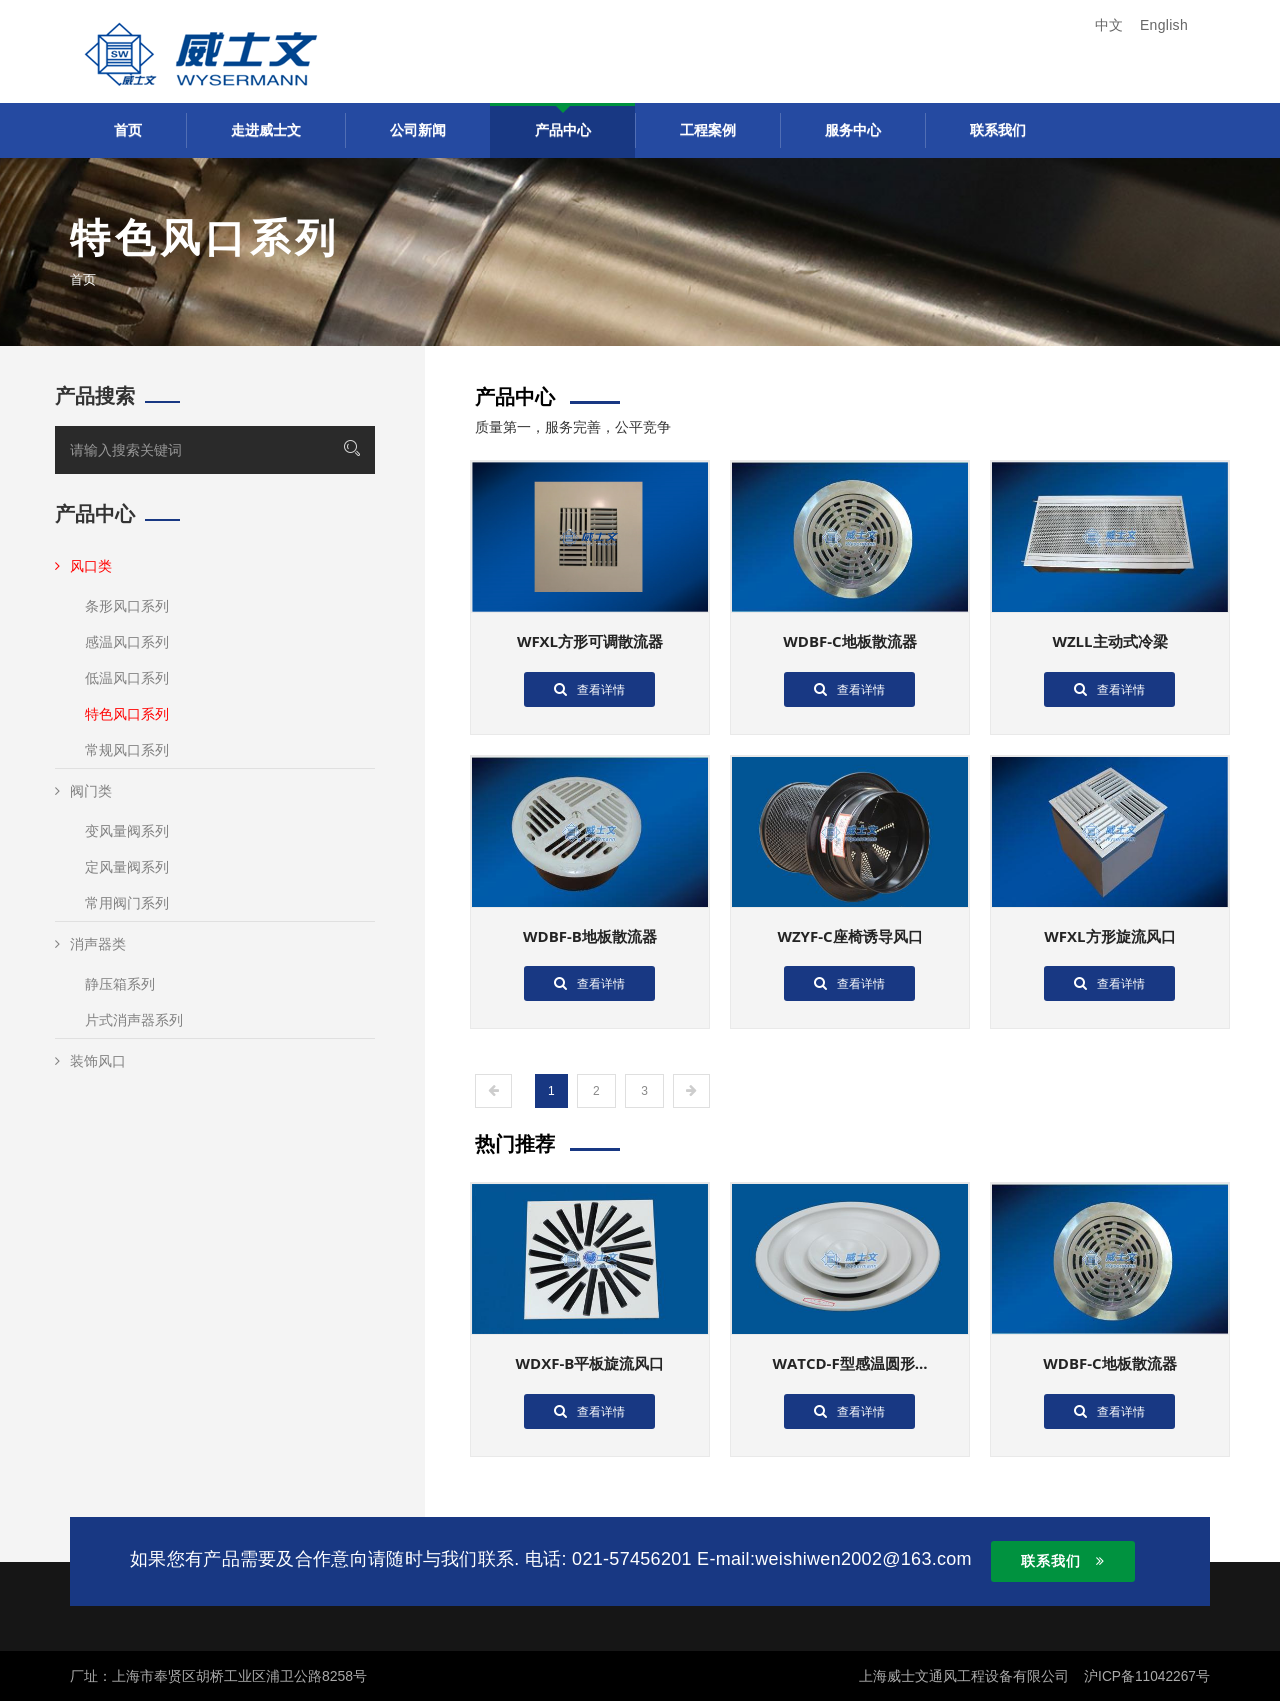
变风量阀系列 (127, 831)
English (1164, 25)
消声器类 (90, 944)
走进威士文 (266, 130)
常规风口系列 (127, 750)
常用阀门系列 (127, 903)
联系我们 (998, 130)
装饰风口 (90, 1061)
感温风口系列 (127, 642)
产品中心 (563, 130)
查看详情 (589, 689)
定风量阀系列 (127, 867)
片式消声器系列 (134, 1020)
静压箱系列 (120, 984)
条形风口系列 (127, 606)
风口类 (83, 566)
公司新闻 (418, 130)
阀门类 (83, 791)
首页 (128, 130)
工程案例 (708, 130)
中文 (1109, 25)
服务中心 (853, 130)
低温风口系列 (127, 678)
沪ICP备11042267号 (1146, 1676)
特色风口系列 (127, 714)
